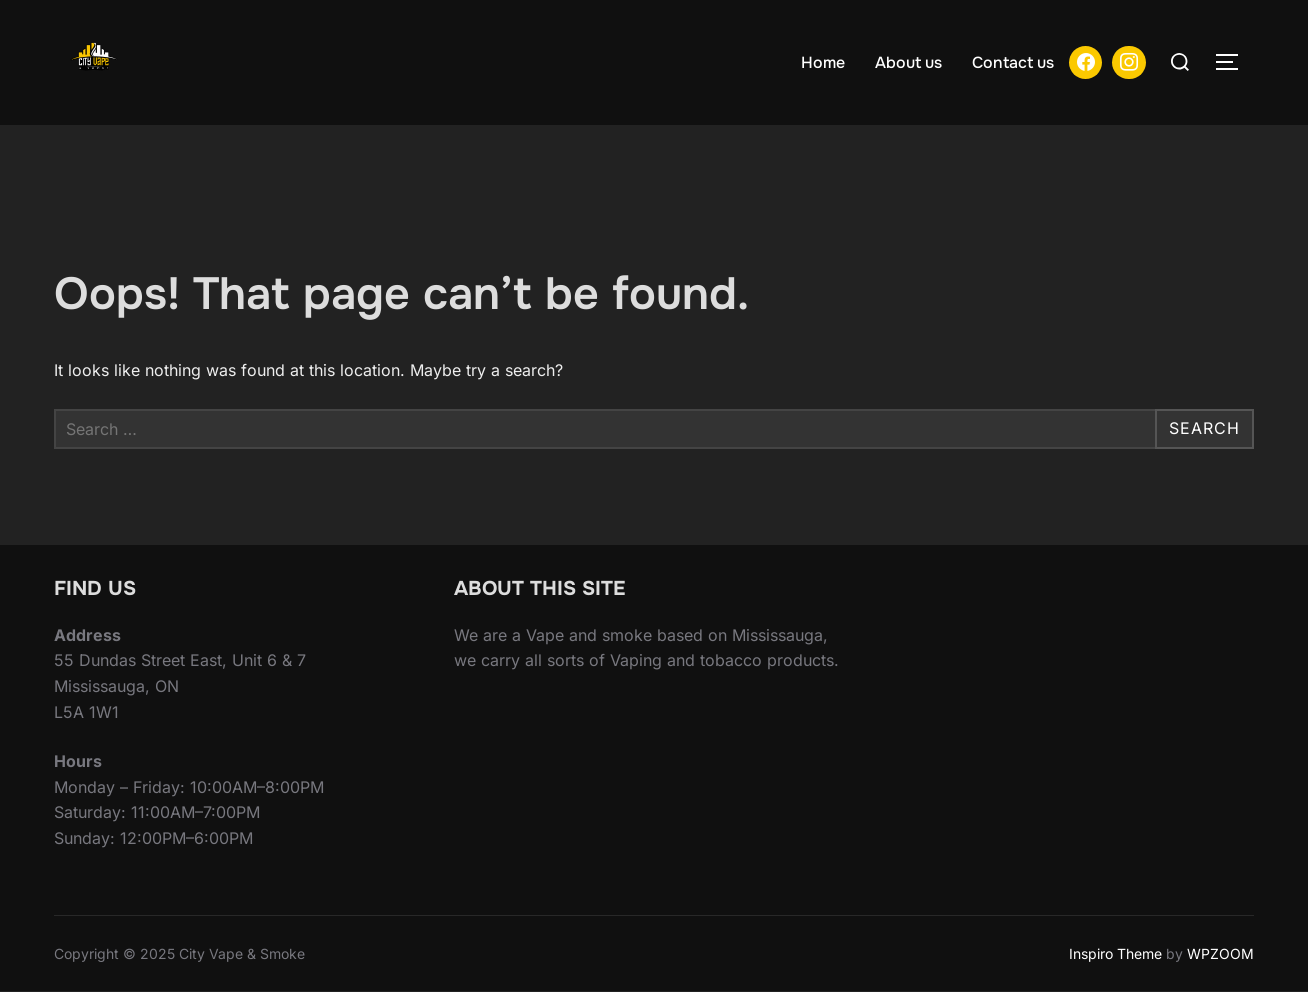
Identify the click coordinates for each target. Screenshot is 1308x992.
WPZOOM (1220, 953)
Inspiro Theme (1115, 953)
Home (823, 62)
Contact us (1013, 62)
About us (908, 62)
